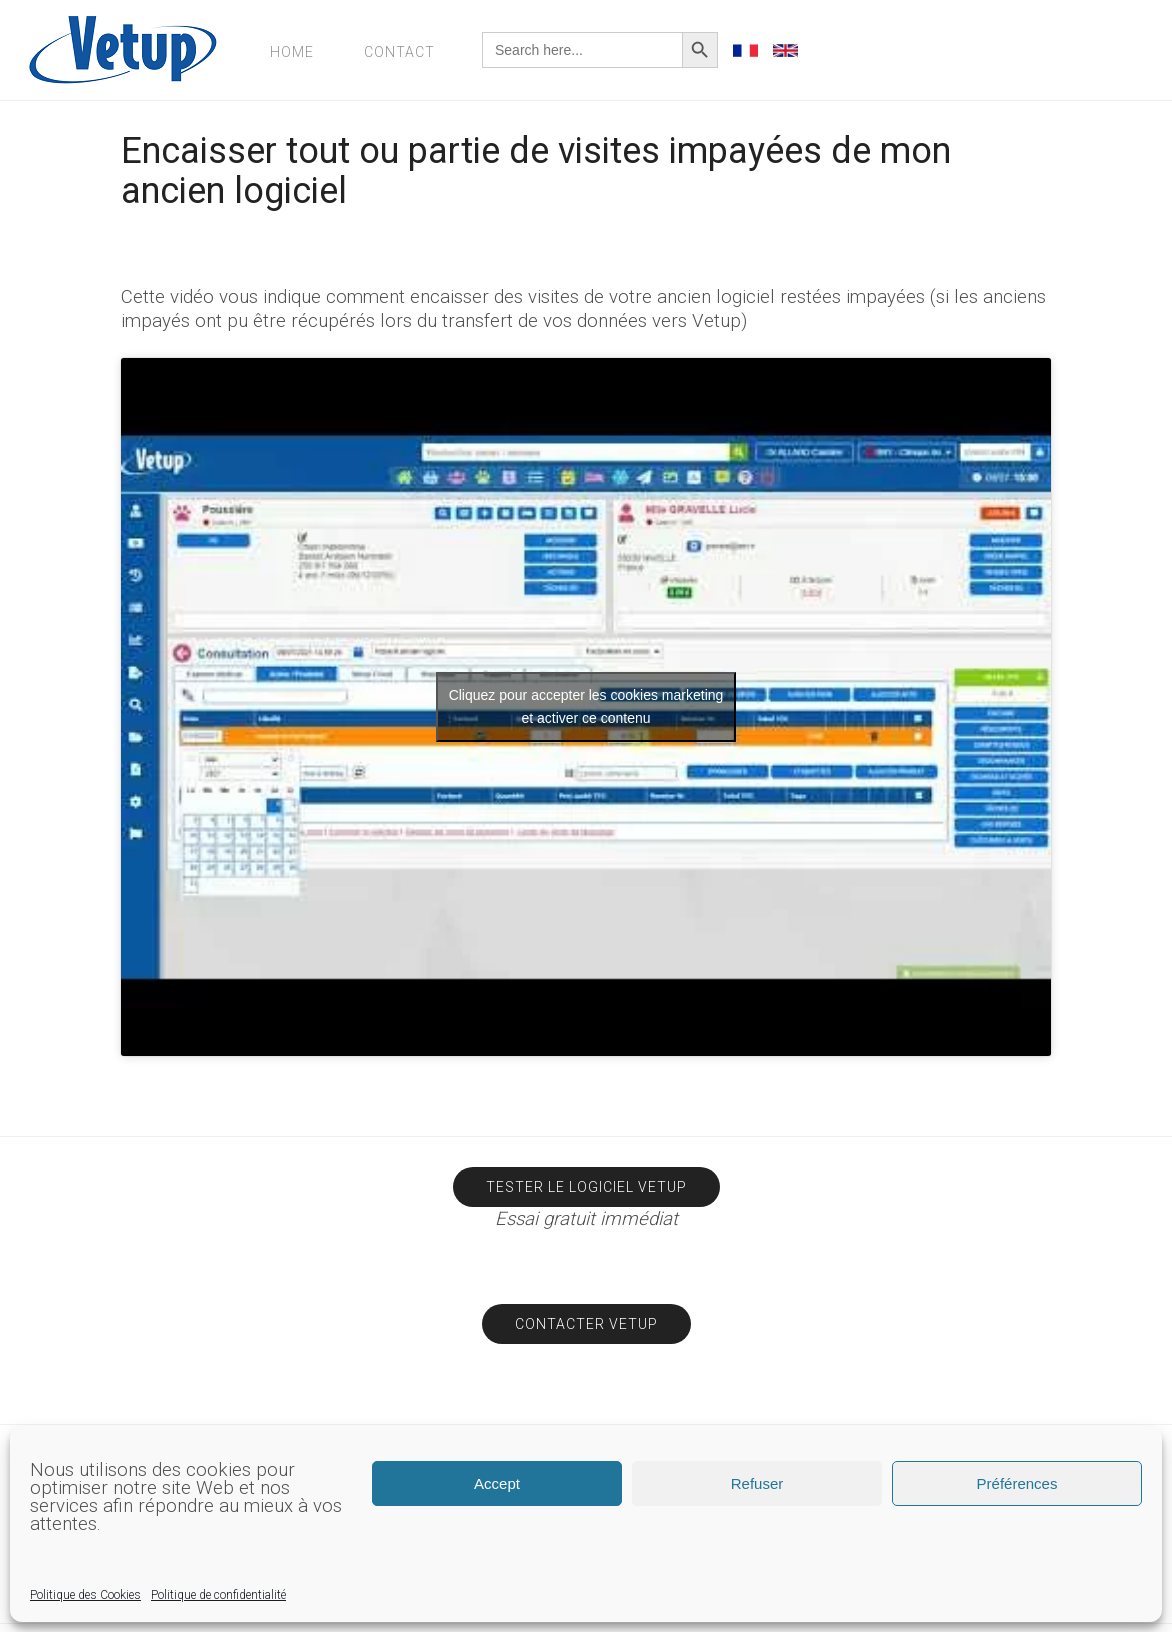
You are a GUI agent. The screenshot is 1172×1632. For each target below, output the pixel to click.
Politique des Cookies (85, 1595)
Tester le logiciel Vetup (586, 1187)
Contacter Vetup (586, 1324)
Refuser (757, 1483)
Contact (399, 52)
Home (292, 52)
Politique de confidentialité (218, 1595)
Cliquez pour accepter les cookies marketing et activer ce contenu (586, 706)
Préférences (1017, 1483)
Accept (497, 1483)
